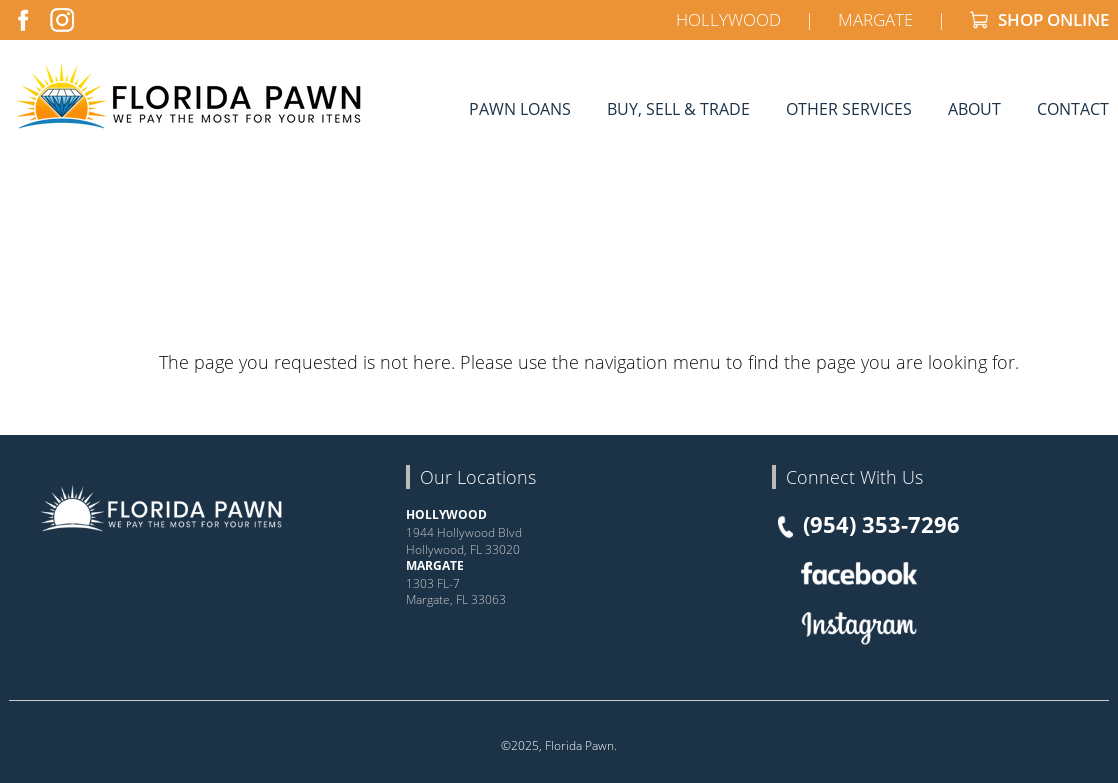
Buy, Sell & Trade (678, 108)
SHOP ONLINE (1039, 19)
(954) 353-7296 (866, 525)
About (974, 108)
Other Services (849, 108)
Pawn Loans (520, 108)
